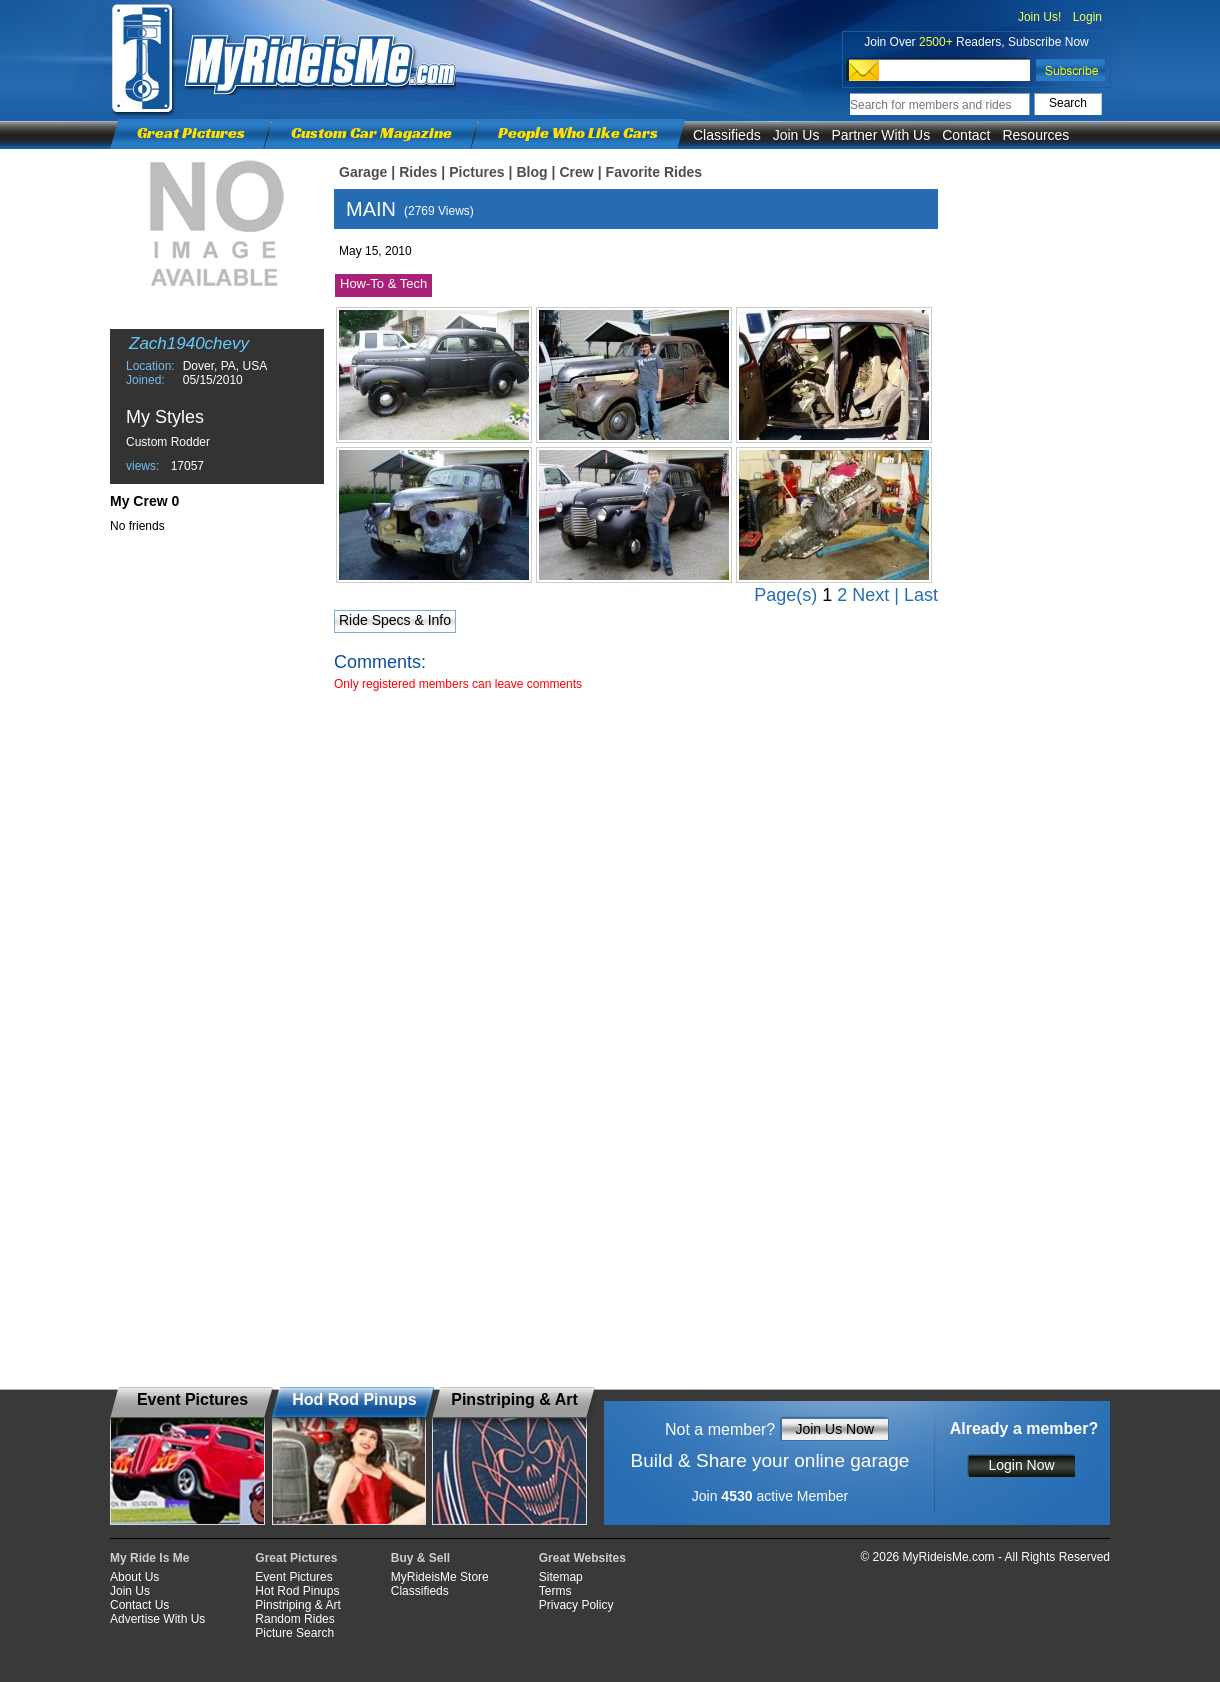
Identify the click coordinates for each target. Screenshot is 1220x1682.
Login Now (1021, 1465)
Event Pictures (293, 1577)
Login (1087, 17)
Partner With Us (880, 135)
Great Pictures (191, 132)
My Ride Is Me (149, 1558)
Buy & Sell (420, 1558)
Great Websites (582, 1558)
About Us (134, 1577)
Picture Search (294, 1633)
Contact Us (139, 1605)
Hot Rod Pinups (297, 1591)
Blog (531, 172)
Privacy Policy (576, 1605)
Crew (576, 172)
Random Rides (294, 1619)
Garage (363, 172)
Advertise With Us (157, 1619)
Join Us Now (834, 1429)
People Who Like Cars (578, 132)
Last (921, 595)
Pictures (476, 172)
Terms (555, 1591)
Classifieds (727, 135)
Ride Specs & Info (395, 620)
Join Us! (1039, 17)
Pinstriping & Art (297, 1605)
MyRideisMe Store (440, 1577)
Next (870, 595)
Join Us (796, 135)
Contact (966, 135)
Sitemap (561, 1577)
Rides (418, 172)
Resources (1035, 135)
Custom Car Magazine (371, 132)
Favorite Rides (654, 172)
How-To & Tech (383, 283)
